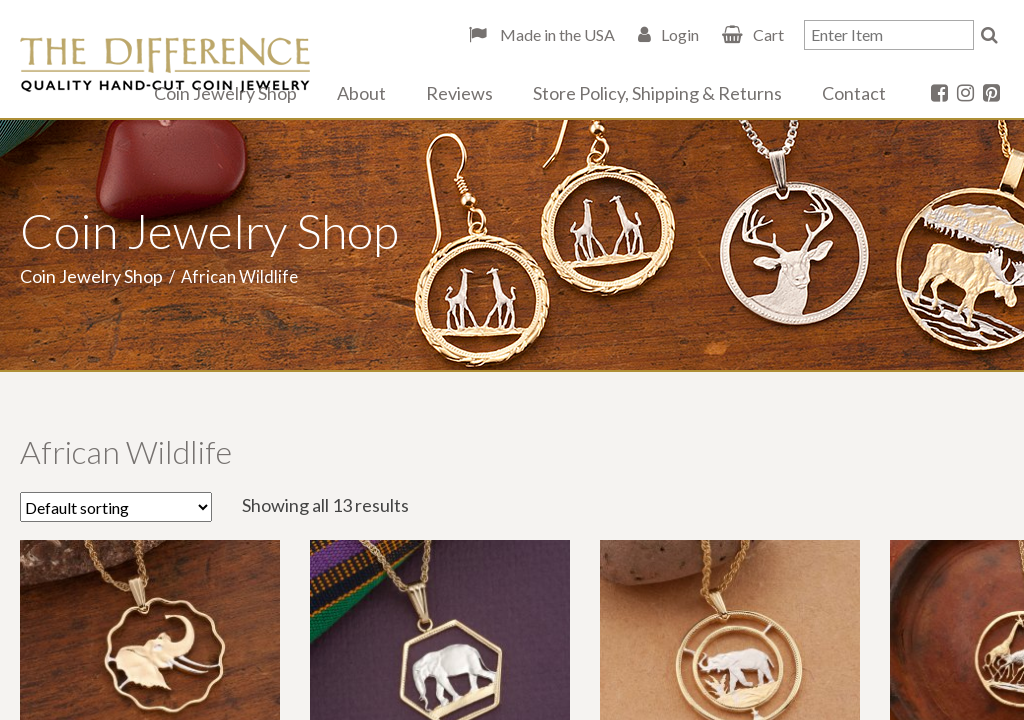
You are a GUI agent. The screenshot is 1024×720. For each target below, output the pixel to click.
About (361, 93)
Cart (768, 34)
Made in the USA (556, 34)
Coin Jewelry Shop (225, 93)
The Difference (165, 65)
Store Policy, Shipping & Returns (657, 93)
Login (680, 34)
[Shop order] (116, 507)
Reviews (459, 93)
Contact (854, 93)
